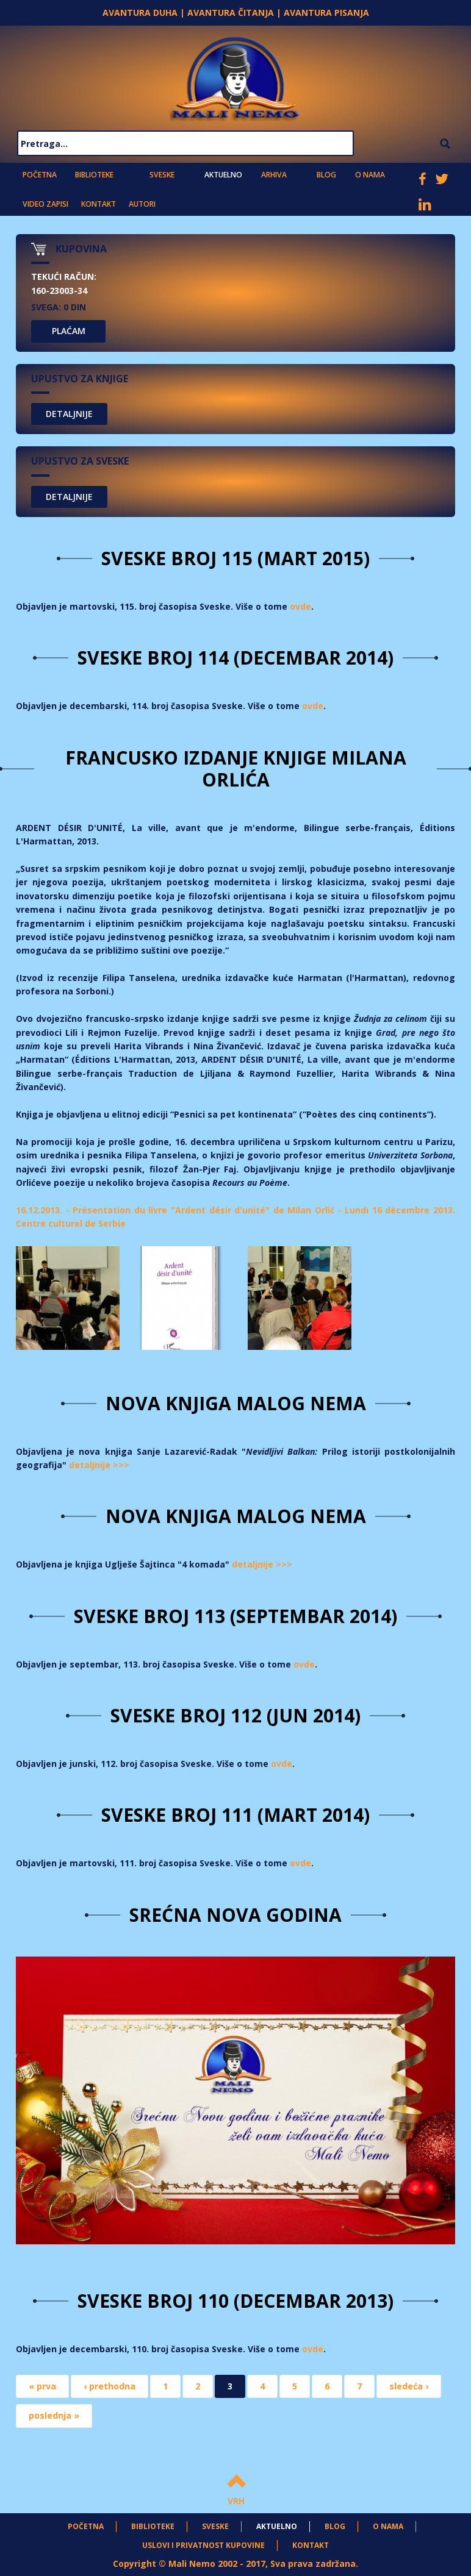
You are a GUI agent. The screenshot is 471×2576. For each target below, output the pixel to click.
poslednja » (54, 2415)
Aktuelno (223, 174)
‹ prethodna (109, 2385)
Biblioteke (93, 174)
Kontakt (96, 203)
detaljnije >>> (99, 1464)
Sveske (161, 174)
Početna (39, 174)
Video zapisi (44, 203)
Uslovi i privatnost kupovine (203, 2544)
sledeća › (408, 2385)
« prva (42, 2385)
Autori (139, 203)
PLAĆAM (68, 331)
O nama (368, 174)
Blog (326, 174)
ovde (300, 606)
